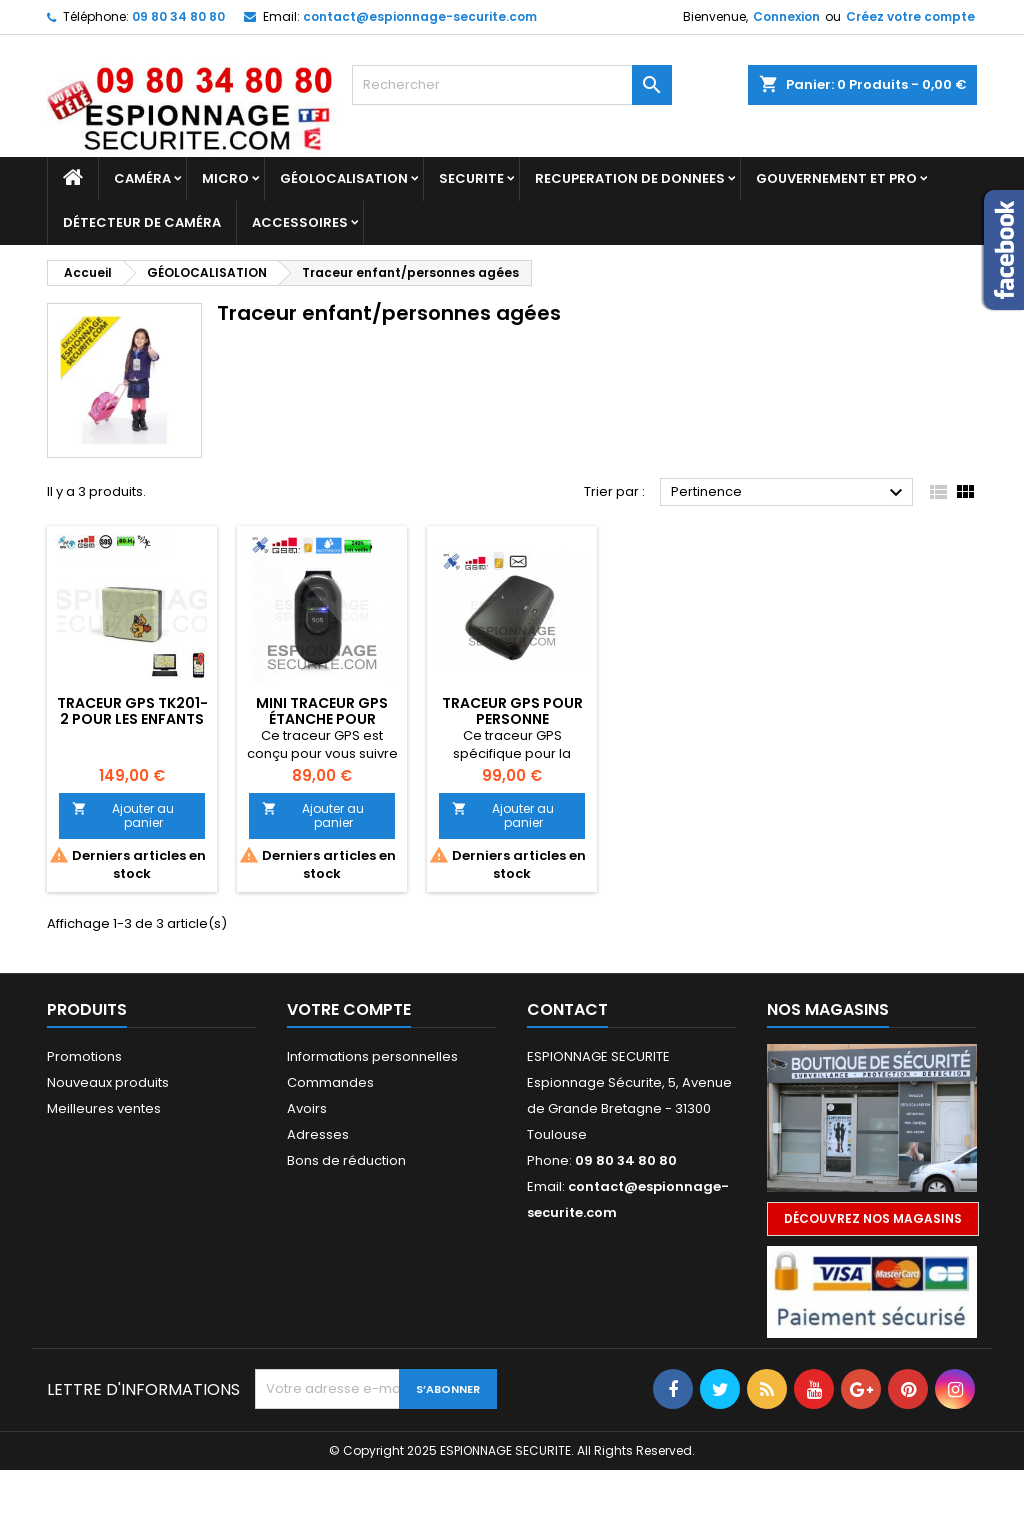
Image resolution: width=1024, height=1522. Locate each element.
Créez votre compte (910, 16)
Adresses (318, 1134)
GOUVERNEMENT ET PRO (836, 178)
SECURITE (471, 178)
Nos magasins (828, 1009)
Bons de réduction (346, 1160)
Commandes (330, 1082)
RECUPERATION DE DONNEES (630, 178)
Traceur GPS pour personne (512, 711)
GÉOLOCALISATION (344, 178)
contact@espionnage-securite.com (420, 16)
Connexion (786, 16)
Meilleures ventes (104, 1108)
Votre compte (349, 1009)
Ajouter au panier (123, 815)
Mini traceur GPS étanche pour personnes (322, 719)
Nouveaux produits (108, 1082)
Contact (567, 1009)
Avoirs (307, 1108)
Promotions (84, 1056)
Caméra (142, 178)
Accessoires (300, 222)
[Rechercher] (512, 85)
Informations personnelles (372, 1056)
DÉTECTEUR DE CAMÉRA (142, 222)
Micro (225, 178)
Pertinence (789, 493)
